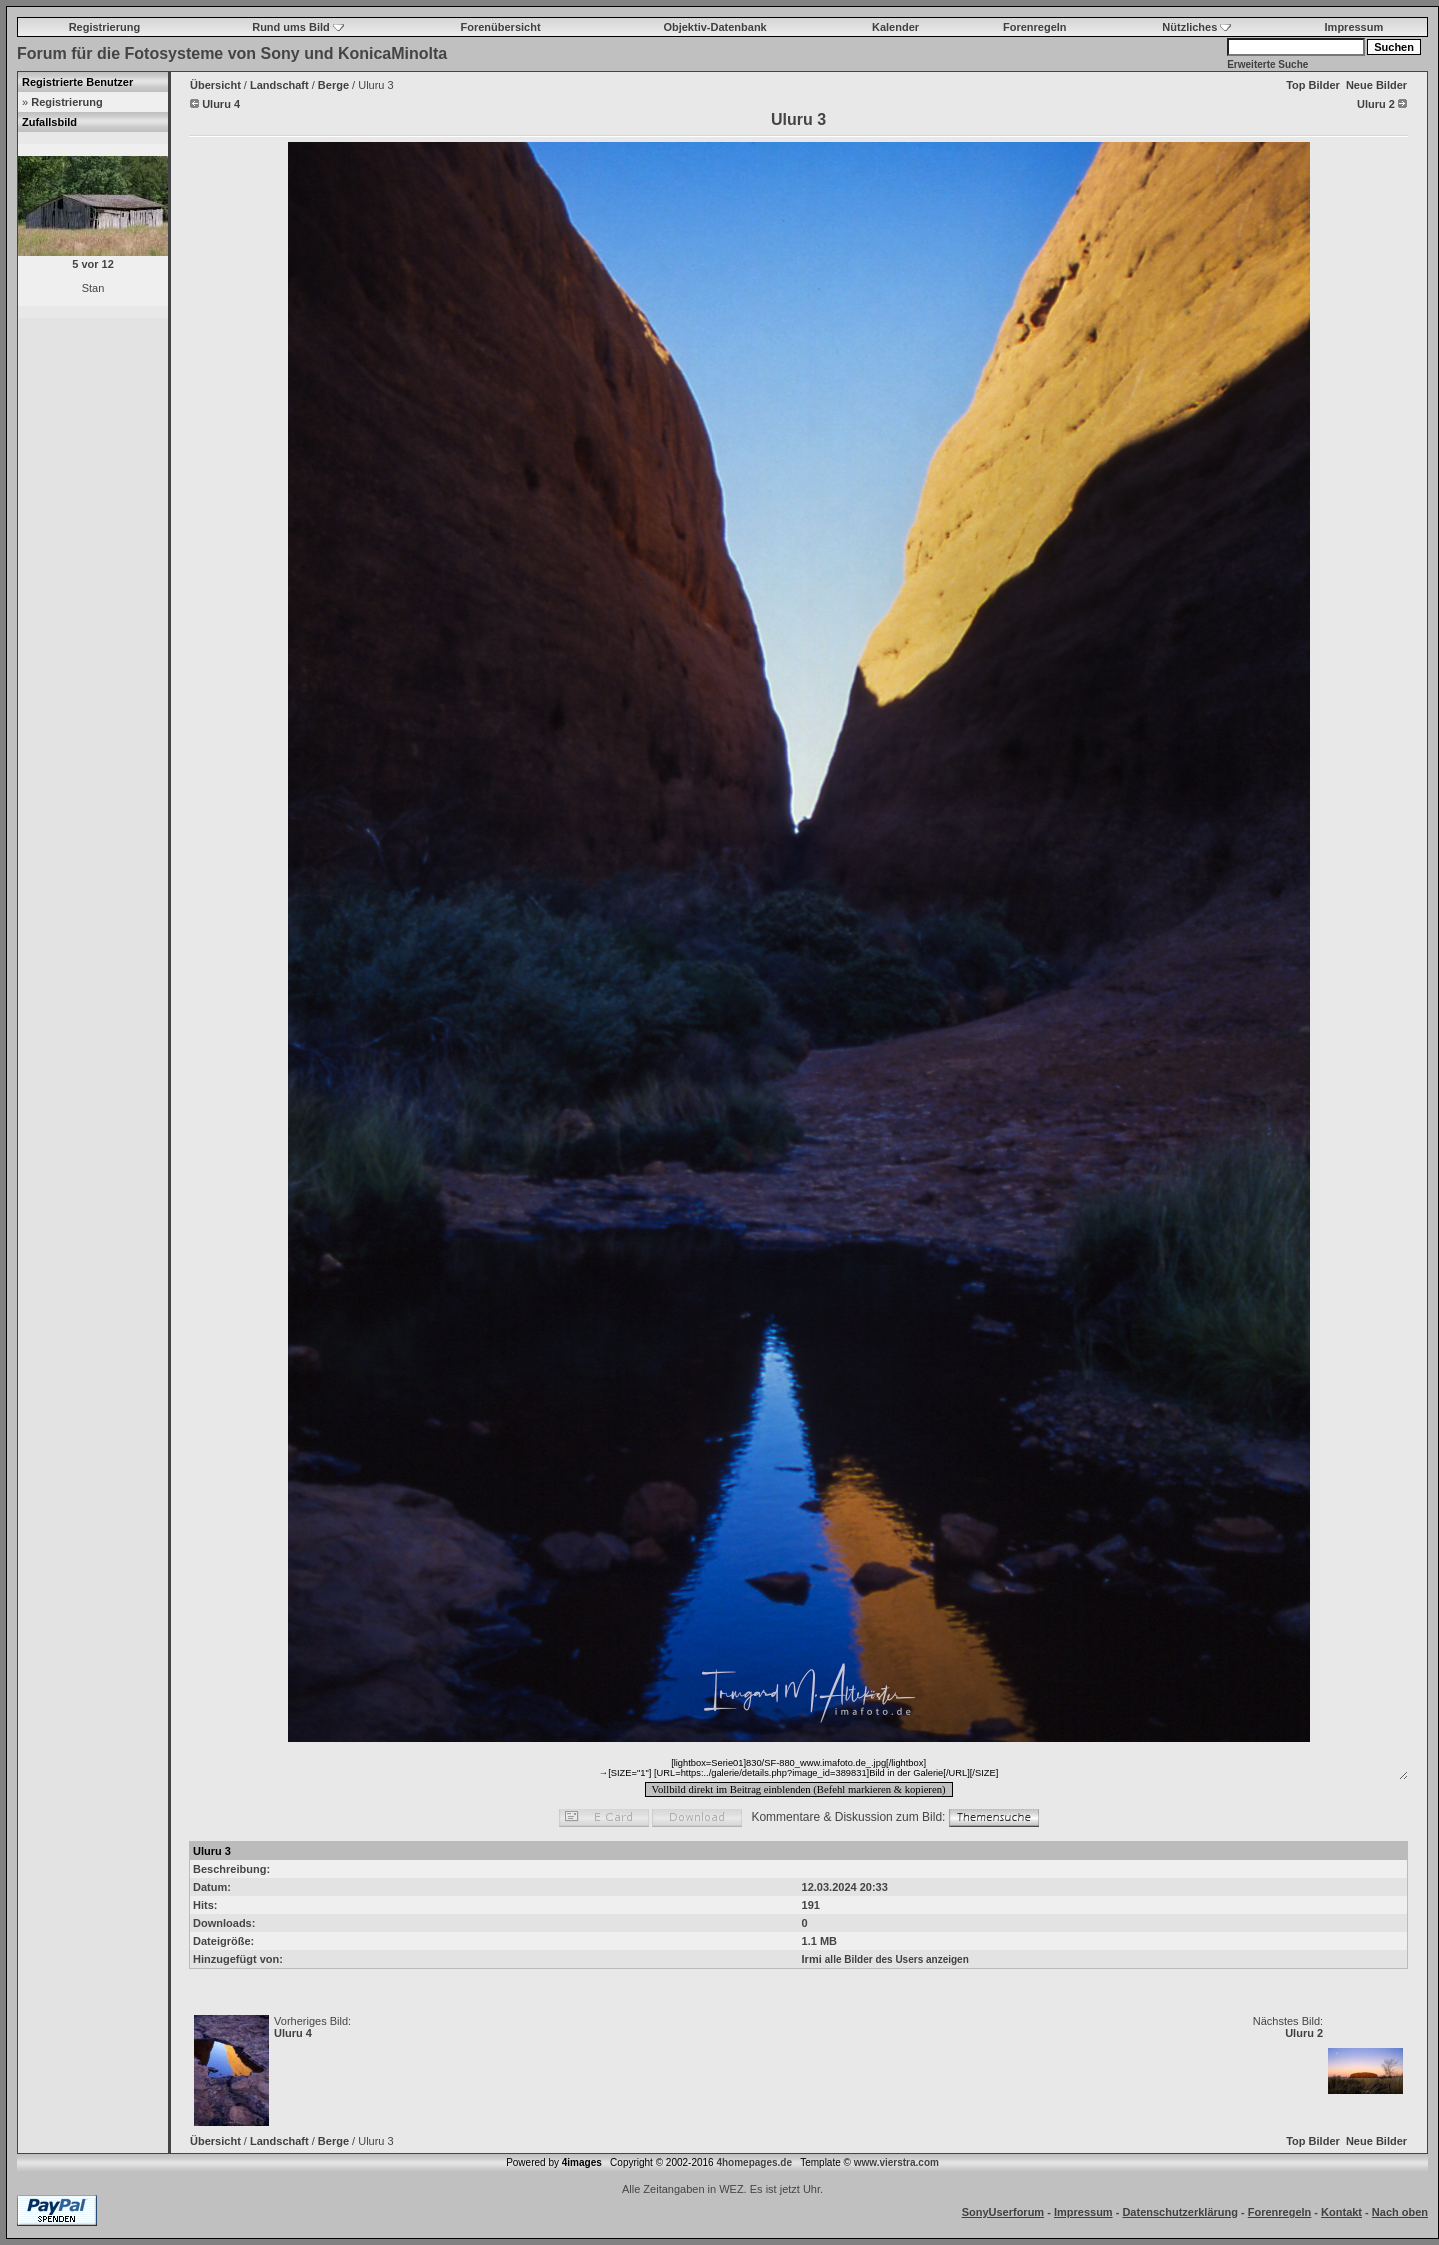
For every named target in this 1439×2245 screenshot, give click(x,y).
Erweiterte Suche (1267, 64)
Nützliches (1196, 27)
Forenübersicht (501, 27)
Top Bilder (1313, 85)
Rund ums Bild (298, 27)
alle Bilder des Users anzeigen (897, 1959)
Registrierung (105, 27)
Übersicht (215, 85)
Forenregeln (1035, 27)
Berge (333, 85)
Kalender (895, 27)
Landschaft (279, 85)
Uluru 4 (293, 2033)
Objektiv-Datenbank (714, 27)
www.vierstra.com (896, 2162)
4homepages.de (754, 2162)
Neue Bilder (1376, 85)
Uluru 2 (1304, 2033)
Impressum (1354, 27)
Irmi (812, 1959)
